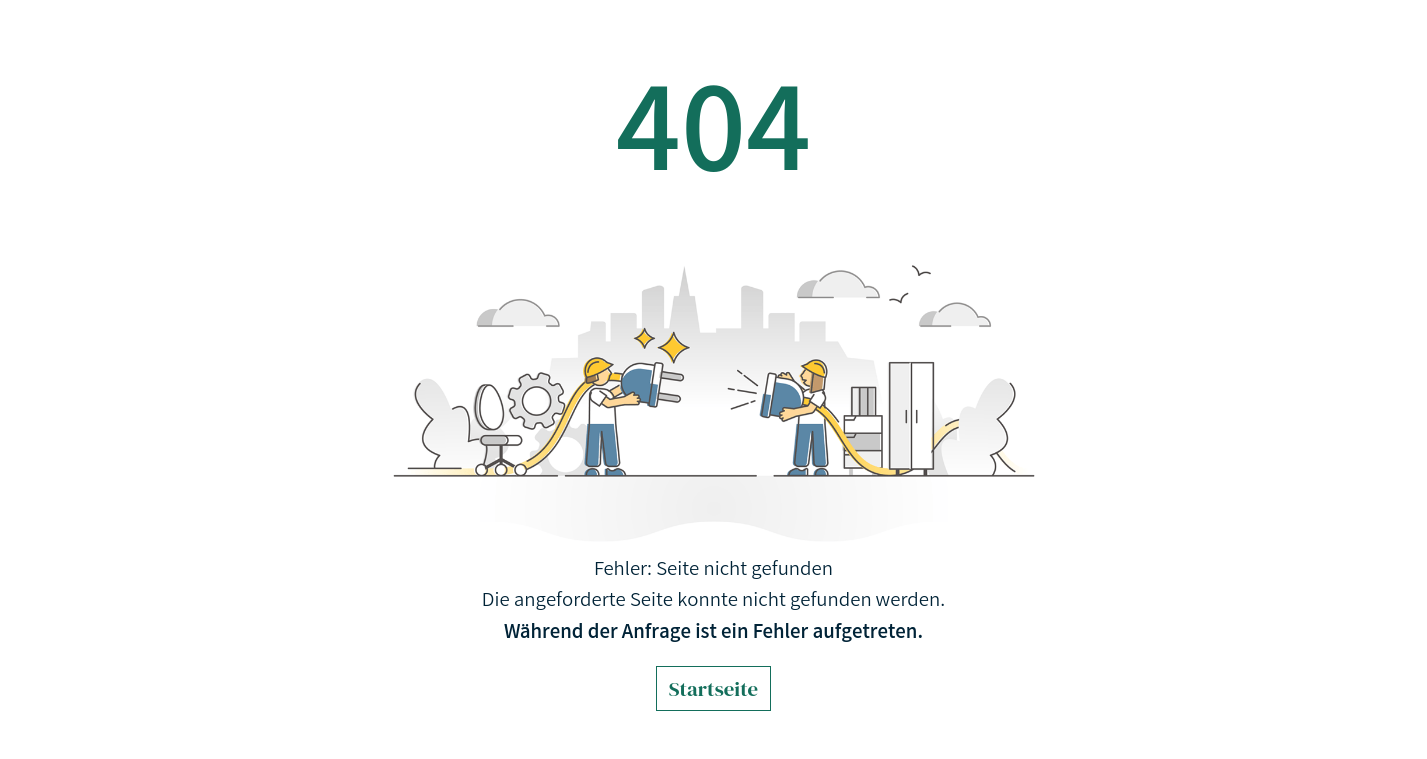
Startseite (713, 688)
